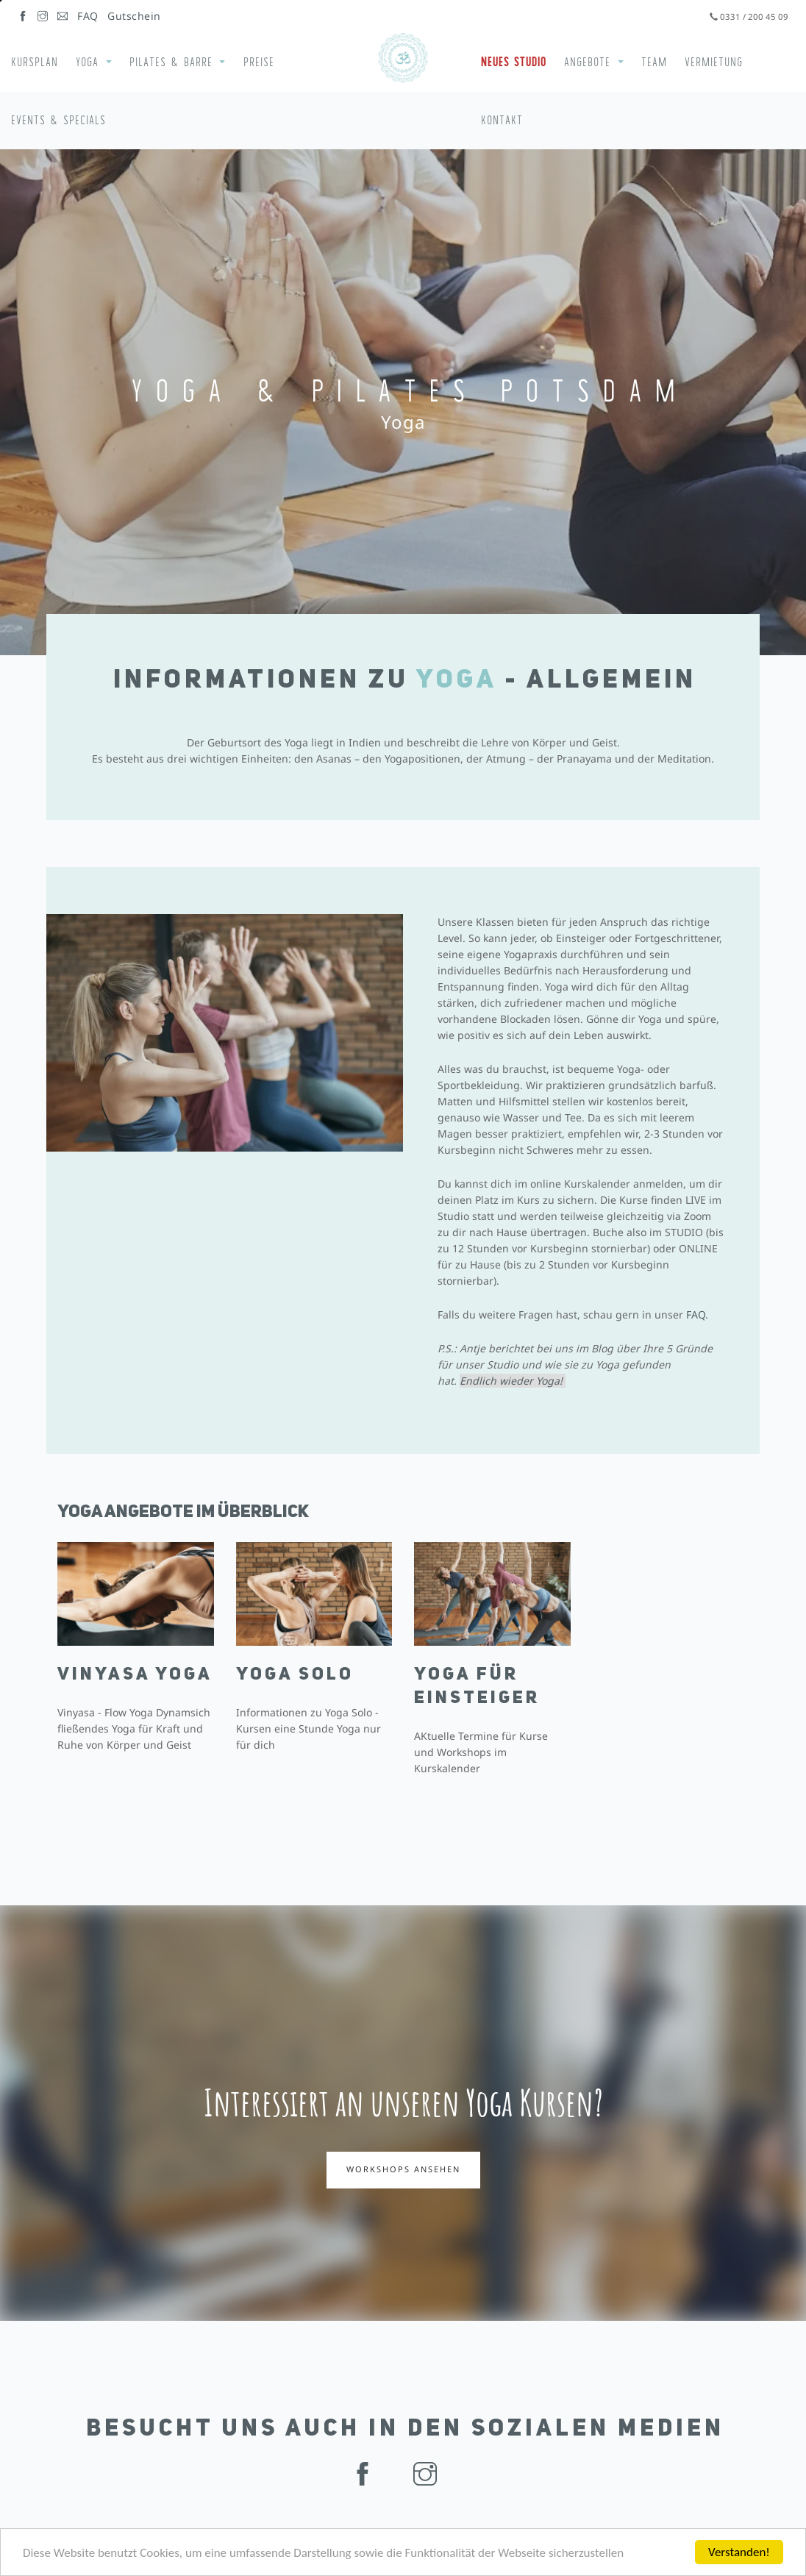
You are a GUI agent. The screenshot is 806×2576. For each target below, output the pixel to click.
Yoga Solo (295, 1681)
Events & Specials (58, 120)
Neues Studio (513, 61)
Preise (258, 61)
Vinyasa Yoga (135, 1681)
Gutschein (134, 16)
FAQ (88, 16)
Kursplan (34, 61)
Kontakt (502, 120)
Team (654, 61)
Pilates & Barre (171, 61)
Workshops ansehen (403, 2168)
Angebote (587, 61)
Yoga (87, 61)
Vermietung (714, 61)
